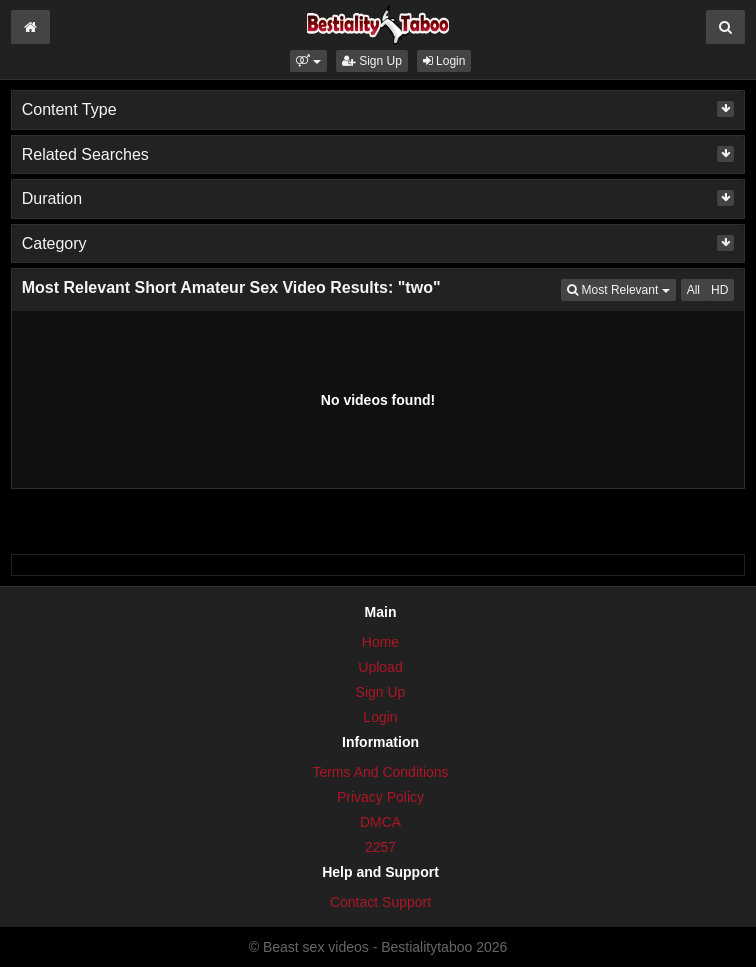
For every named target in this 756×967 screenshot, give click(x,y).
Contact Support (380, 902)
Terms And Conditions (380, 772)
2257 (380, 847)
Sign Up (372, 61)
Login (444, 61)
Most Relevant (621, 288)
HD (719, 290)
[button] (308, 61)
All (693, 290)
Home (380, 642)
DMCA (380, 822)
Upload (380, 667)
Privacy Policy (380, 797)
